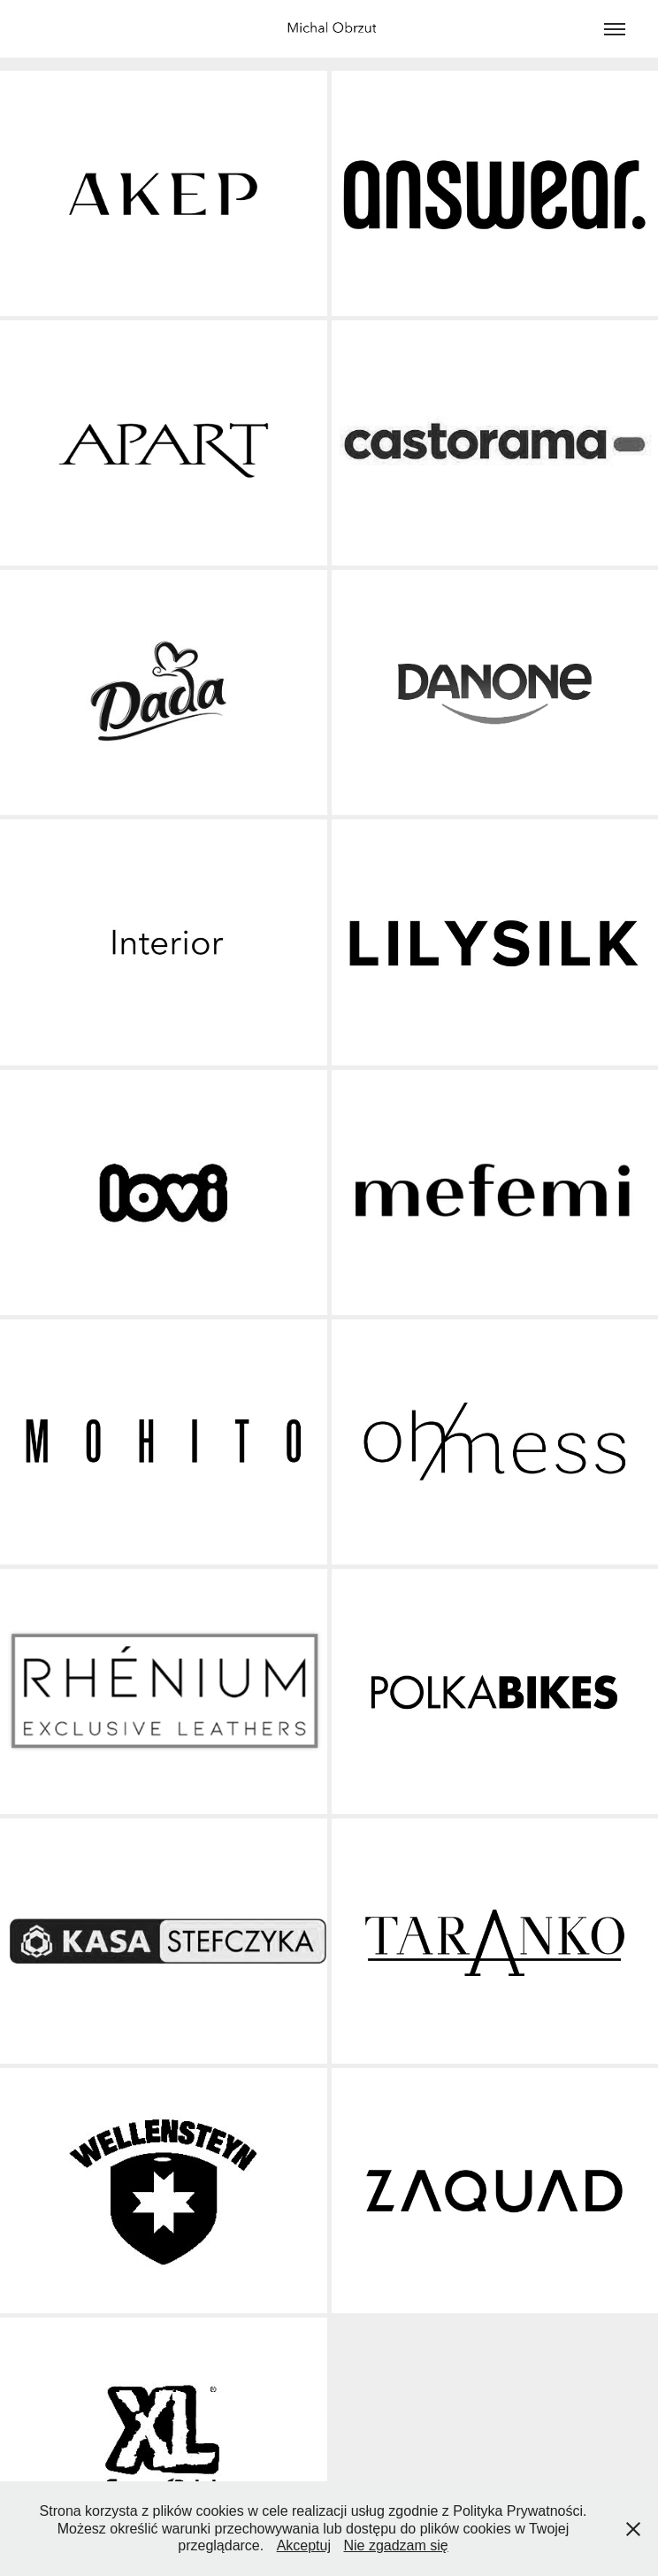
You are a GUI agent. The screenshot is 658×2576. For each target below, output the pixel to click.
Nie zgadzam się (395, 2545)
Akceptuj (304, 2545)
